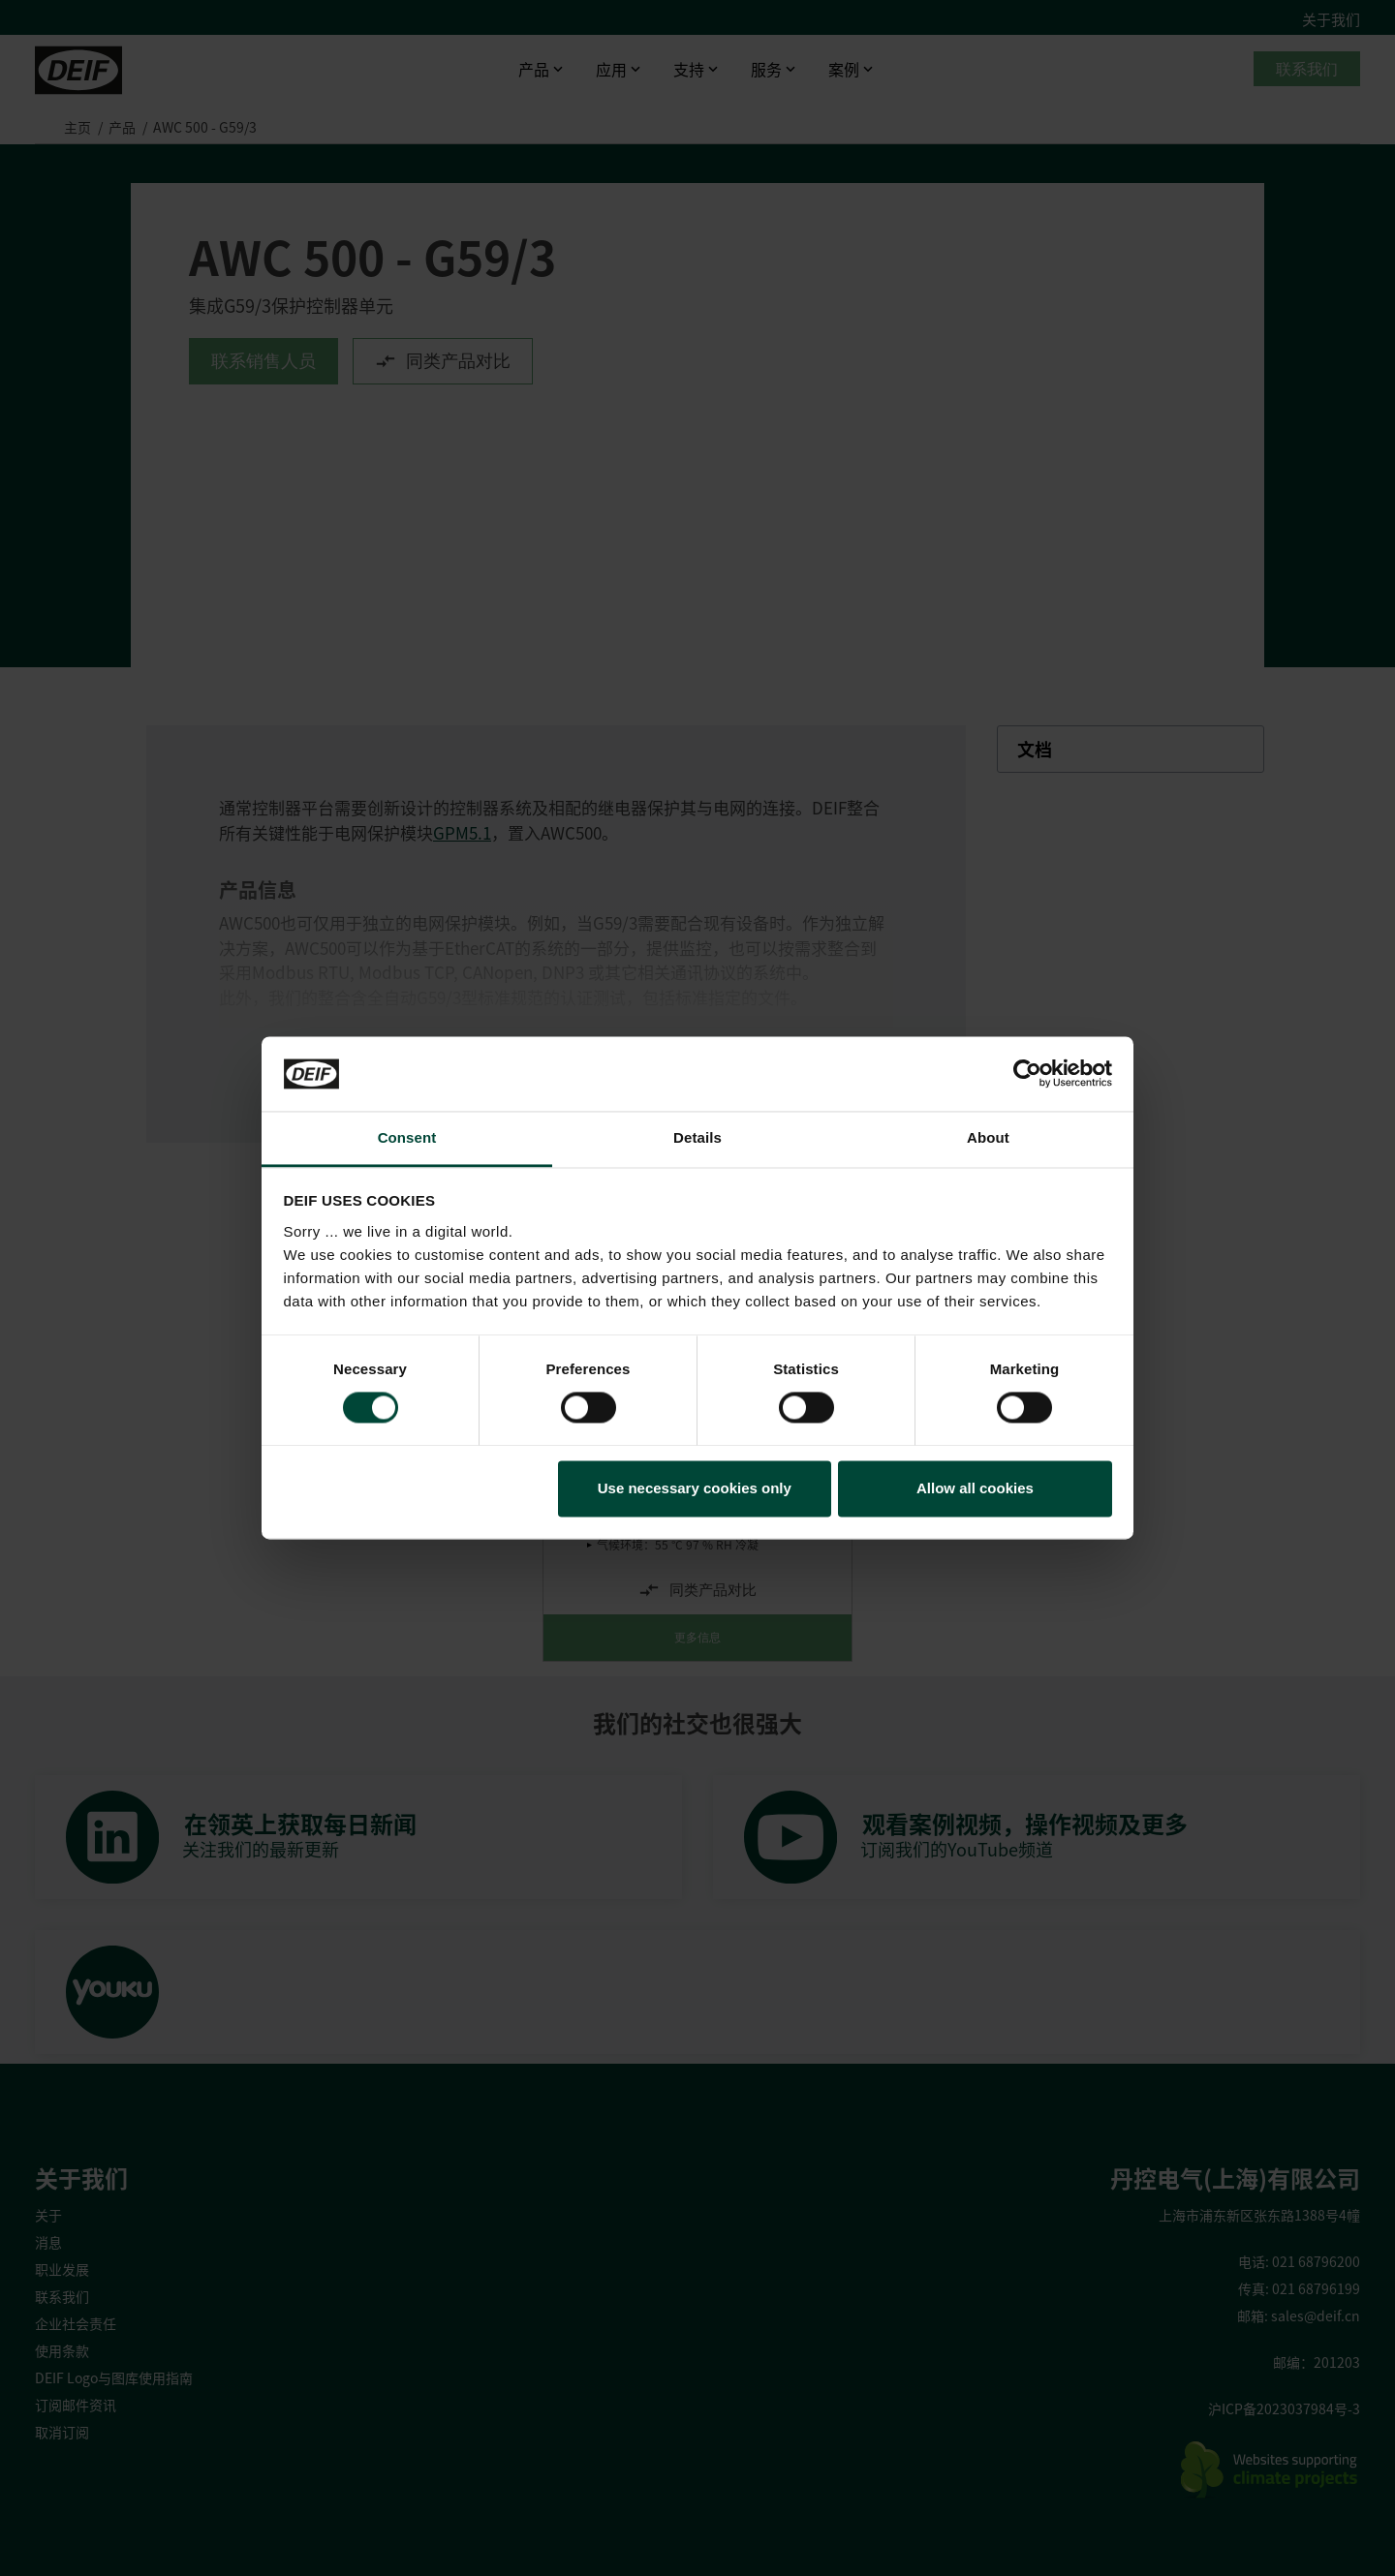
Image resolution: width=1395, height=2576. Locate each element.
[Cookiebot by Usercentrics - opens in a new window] (1027, 1074)
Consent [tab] (407, 1137)
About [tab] (988, 1137)
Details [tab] (697, 1137)
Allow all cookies (975, 1488)
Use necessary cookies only (694, 1488)
